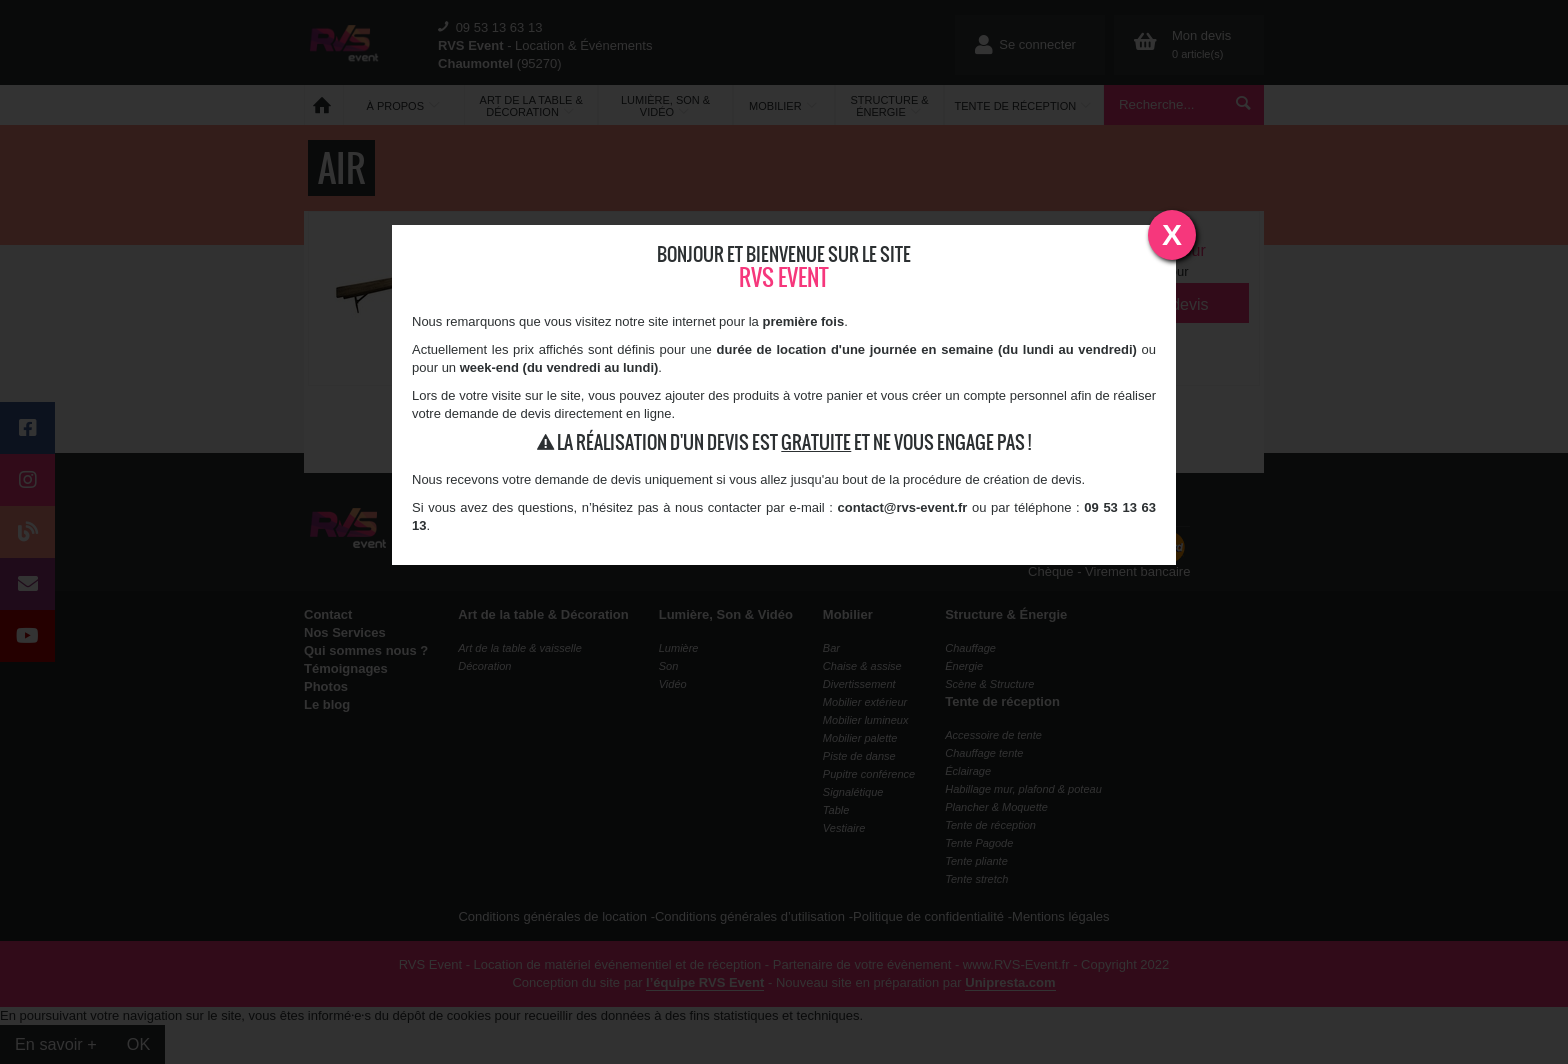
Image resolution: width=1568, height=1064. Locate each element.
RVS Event (784, 277)
